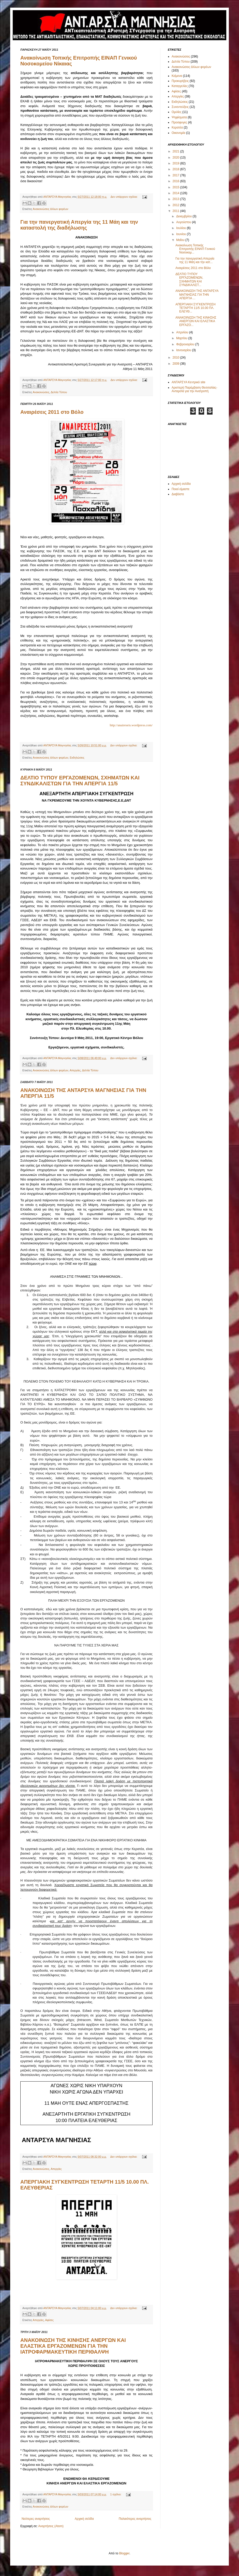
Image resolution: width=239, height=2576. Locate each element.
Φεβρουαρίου (185, 344)
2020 (176, 157)
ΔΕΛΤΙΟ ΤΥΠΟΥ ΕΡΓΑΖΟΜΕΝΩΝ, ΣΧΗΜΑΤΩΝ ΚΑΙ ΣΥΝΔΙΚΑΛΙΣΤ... (189, 279)
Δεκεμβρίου (184, 216)
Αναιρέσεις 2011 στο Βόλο (51, 412)
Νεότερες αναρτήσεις (36, 2519)
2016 (176, 181)
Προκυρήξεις (180, 81)
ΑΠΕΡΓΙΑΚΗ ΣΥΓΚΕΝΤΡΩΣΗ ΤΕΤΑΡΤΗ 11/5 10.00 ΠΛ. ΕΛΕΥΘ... (195, 308)
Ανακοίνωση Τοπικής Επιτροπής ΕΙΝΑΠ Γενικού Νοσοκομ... (195, 249)
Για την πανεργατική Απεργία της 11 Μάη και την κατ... (194, 260)
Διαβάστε (178, 494)
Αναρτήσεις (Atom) (50, 2526)
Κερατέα (177, 127)
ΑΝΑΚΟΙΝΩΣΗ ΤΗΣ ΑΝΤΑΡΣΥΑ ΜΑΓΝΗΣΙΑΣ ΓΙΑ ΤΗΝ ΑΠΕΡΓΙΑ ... (196, 294)
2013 (176, 199)
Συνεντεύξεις (180, 107)
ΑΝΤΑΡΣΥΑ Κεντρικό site (188, 382)
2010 (176, 357)
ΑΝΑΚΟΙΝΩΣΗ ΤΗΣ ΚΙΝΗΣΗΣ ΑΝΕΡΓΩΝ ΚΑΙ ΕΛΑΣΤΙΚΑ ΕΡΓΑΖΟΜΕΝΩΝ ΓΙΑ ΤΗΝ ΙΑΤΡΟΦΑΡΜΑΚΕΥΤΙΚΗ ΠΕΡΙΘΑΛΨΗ (73, 2346)
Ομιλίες (177, 112)
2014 (176, 193)
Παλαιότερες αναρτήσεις (135, 2519)
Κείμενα (177, 76)
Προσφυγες (179, 122)
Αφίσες (49, 2320)
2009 (176, 363)
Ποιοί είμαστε (180, 489)
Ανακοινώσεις (41, 392)
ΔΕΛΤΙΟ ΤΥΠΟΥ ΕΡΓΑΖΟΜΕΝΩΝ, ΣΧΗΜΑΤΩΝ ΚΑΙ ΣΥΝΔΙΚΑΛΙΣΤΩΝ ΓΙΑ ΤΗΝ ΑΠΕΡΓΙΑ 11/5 (80, 780)
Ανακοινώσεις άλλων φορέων (50, 208)
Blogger (124, 2553)
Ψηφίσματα (179, 117)
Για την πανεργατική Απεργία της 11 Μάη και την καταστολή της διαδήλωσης (79, 225)
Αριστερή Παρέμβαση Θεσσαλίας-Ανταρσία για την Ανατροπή (194, 389)
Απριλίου (182, 332)
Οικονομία (178, 133)
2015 (176, 187)
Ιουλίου (181, 228)
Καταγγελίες (180, 86)
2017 (176, 175)
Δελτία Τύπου (59, 392)
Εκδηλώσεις (77, 757)
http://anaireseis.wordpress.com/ (131, 725)
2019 (176, 163)
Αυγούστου (184, 222)
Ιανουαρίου (184, 350)
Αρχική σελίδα (84, 2519)
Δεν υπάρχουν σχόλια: (125, 196)
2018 (176, 169)
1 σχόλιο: (116, 2494)
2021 (176, 151)
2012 (176, 205)
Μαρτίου (182, 338)
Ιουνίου (181, 234)
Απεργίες (75, 1070)
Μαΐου (180, 240)
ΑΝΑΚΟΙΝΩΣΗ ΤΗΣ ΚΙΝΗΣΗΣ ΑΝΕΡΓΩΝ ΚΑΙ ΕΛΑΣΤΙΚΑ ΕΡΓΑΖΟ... (195, 321)
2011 (176, 211)
